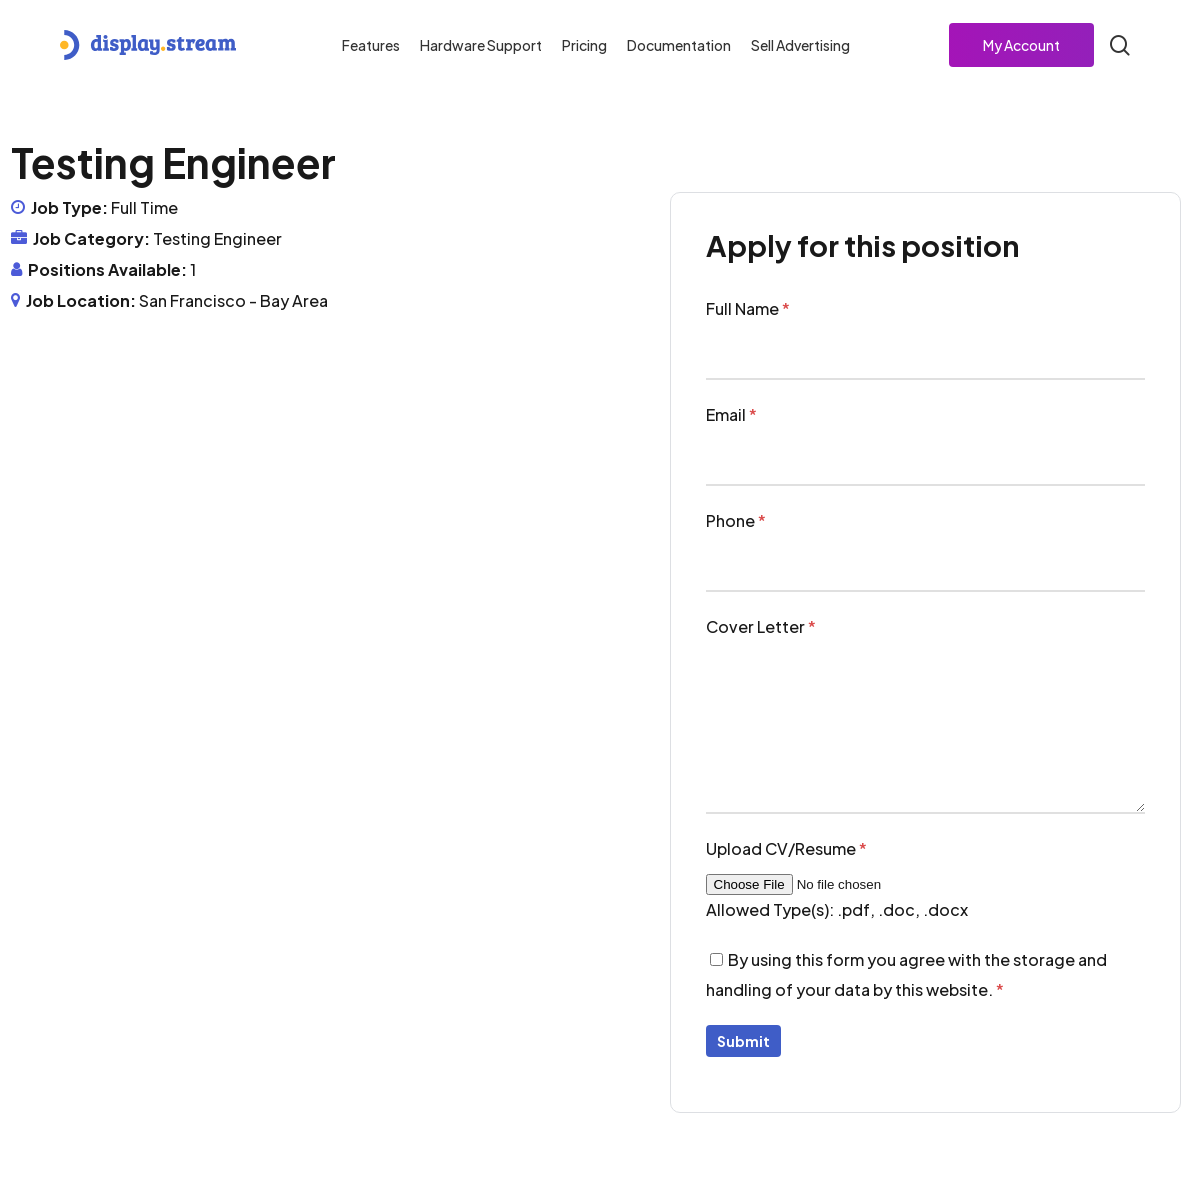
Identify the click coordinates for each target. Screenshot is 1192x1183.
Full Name (748, 308)
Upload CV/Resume (786, 848)
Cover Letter (761, 626)
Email (731, 414)
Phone (736, 520)
